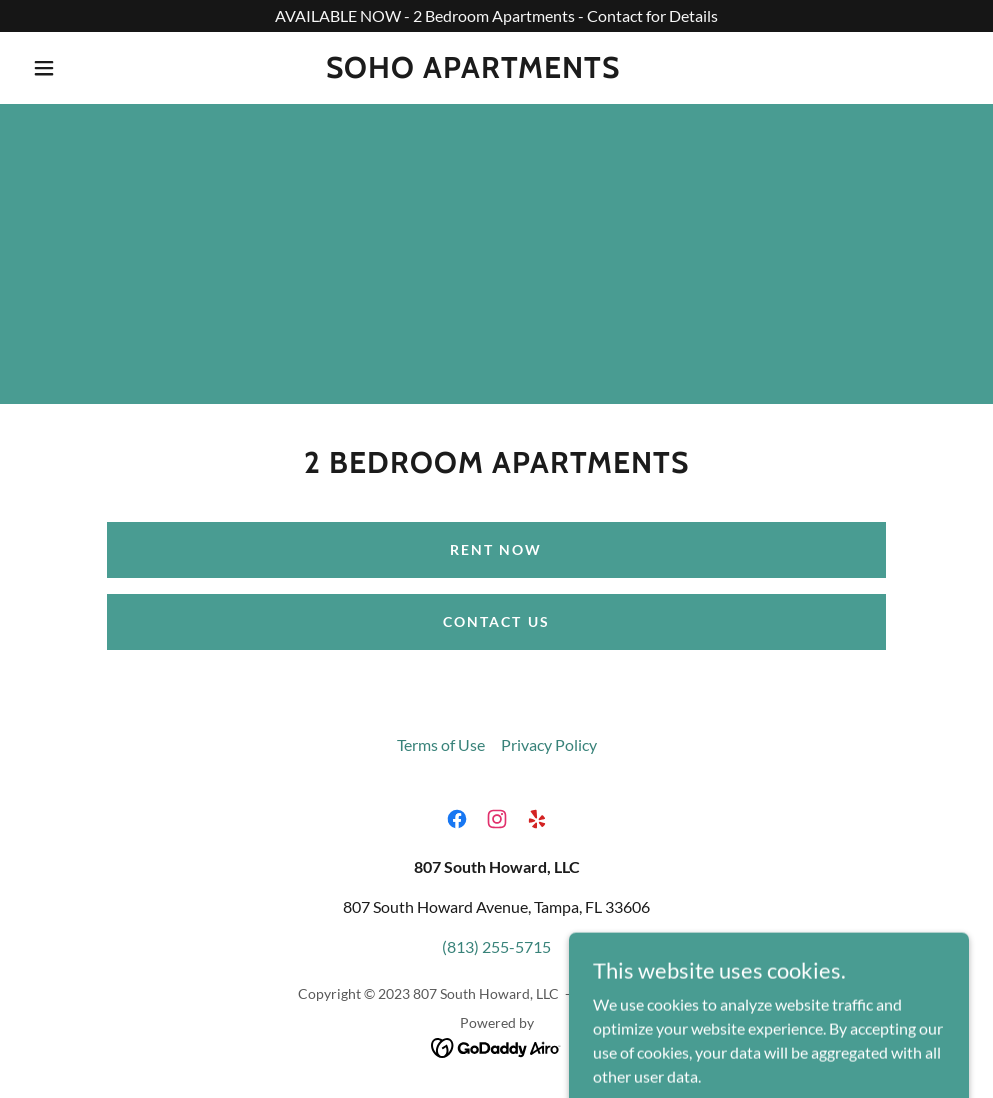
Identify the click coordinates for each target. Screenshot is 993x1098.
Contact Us (496, 621)
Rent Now (496, 549)
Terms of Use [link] (441, 744)
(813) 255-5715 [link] (496, 946)
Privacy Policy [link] (549, 744)
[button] (47, 68)
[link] (473, 71)
